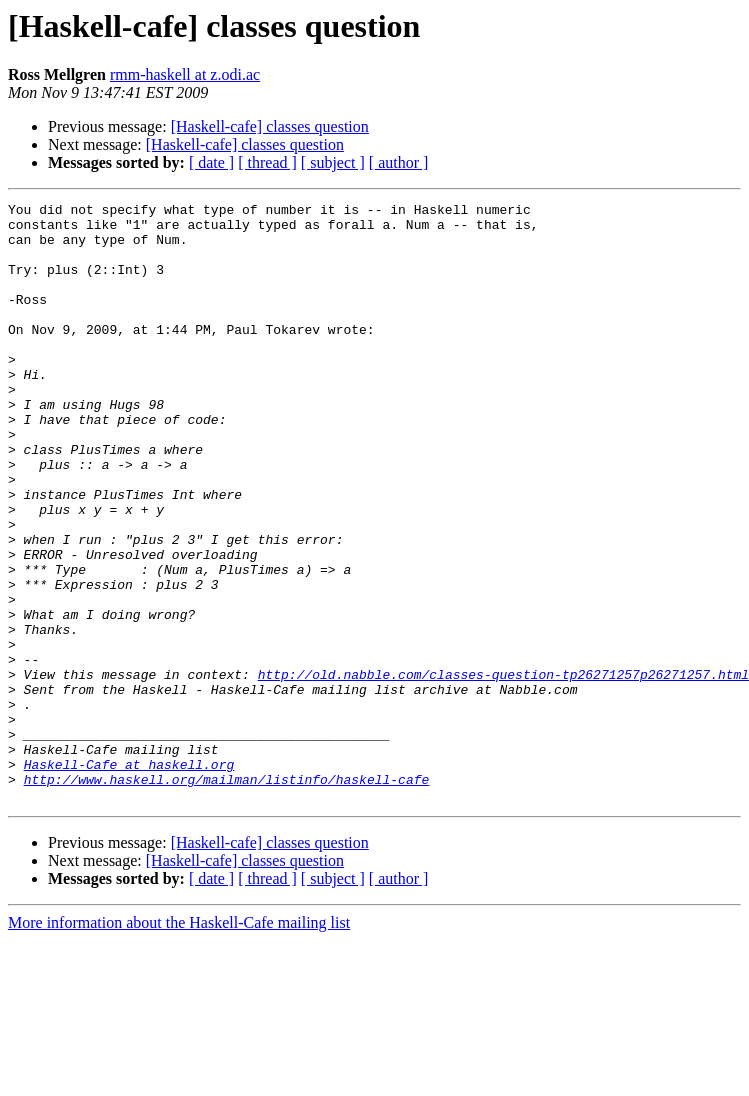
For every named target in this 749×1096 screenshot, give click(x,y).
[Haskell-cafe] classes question (270, 126)
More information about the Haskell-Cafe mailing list (179, 1042)
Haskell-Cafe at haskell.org (129, 878)
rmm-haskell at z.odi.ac (185, 74)
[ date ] (211, 162)
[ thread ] (267, 162)
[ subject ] (333, 162)
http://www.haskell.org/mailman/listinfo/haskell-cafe (227, 896)
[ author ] (399, 162)
